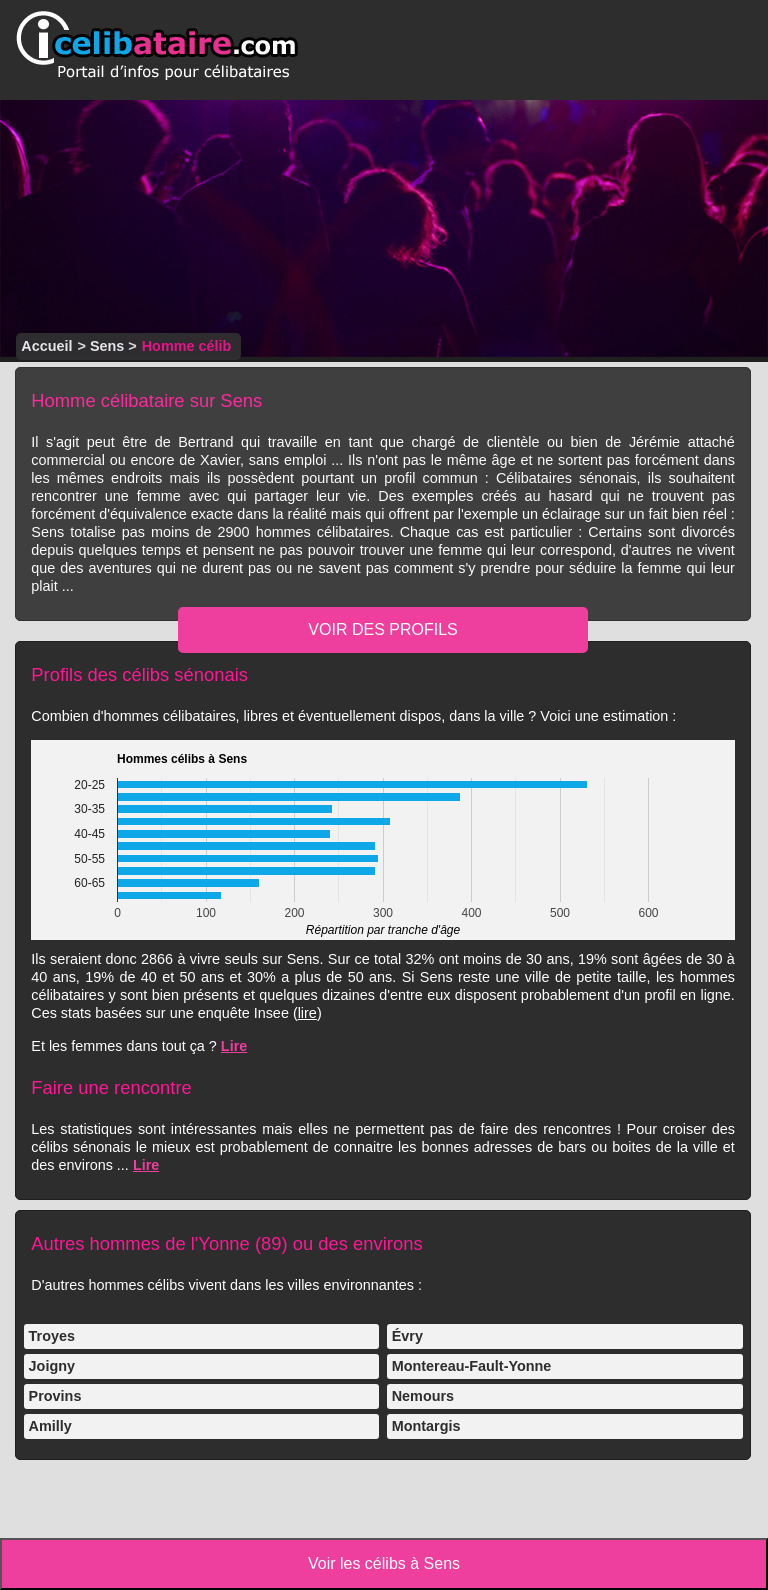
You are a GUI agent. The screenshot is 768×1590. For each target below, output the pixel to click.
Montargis (426, 1426)
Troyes (52, 1336)
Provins (55, 1396)
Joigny (52, 1366)
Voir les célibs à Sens (384, 1563)
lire (307, 1013)
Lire (234, 1046)
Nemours (423, 1396)
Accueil (46, 346)
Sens (107, 346)
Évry (407, 1336)
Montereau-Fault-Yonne (472, 1366)
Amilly (50, 1426)
